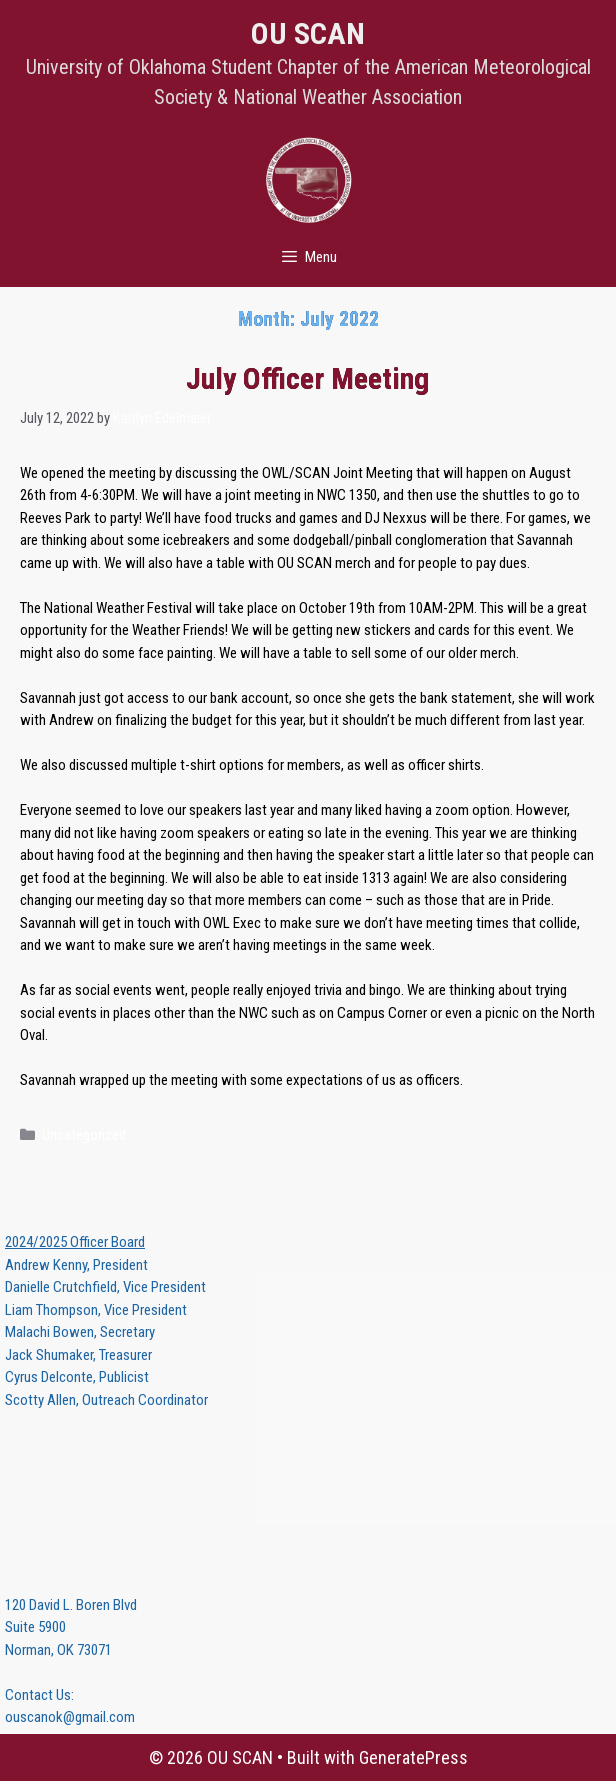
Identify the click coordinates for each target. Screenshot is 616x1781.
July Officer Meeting (308, 378)
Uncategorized (84, 1135)
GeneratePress (413, 1757)
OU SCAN (308, 33)
